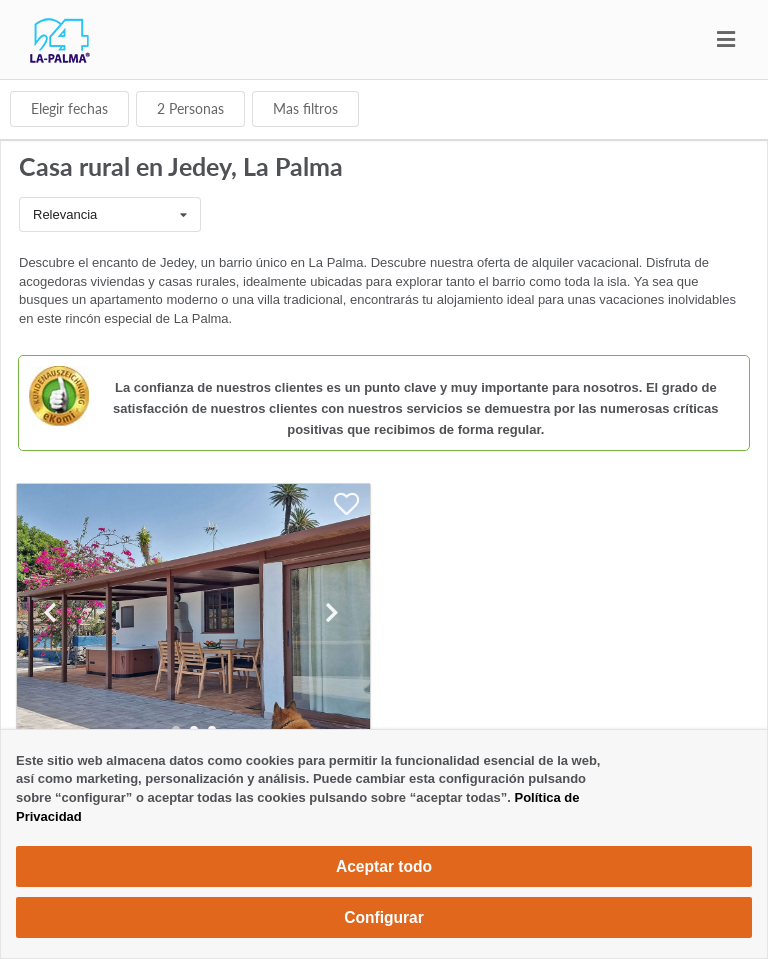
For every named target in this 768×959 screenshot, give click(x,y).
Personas (190, 108)
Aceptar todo (384, 866)
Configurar (384, 917)
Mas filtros (305, 108)
